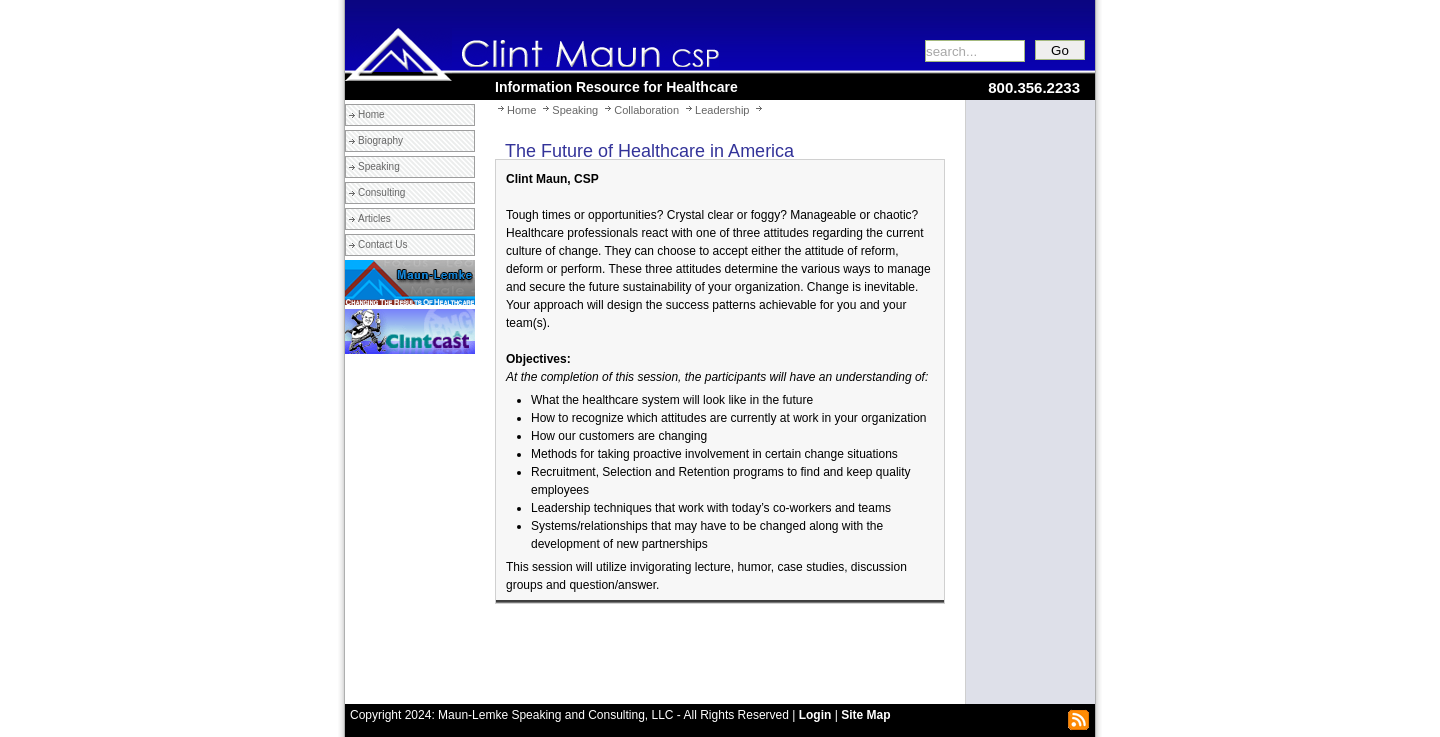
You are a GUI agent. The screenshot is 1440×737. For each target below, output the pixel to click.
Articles (374, 218)
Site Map (865, 715)
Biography (380, 140)
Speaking (379, 166)
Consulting (381, 192)
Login (815, 715)
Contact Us (382, 244)
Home (371, 114)
